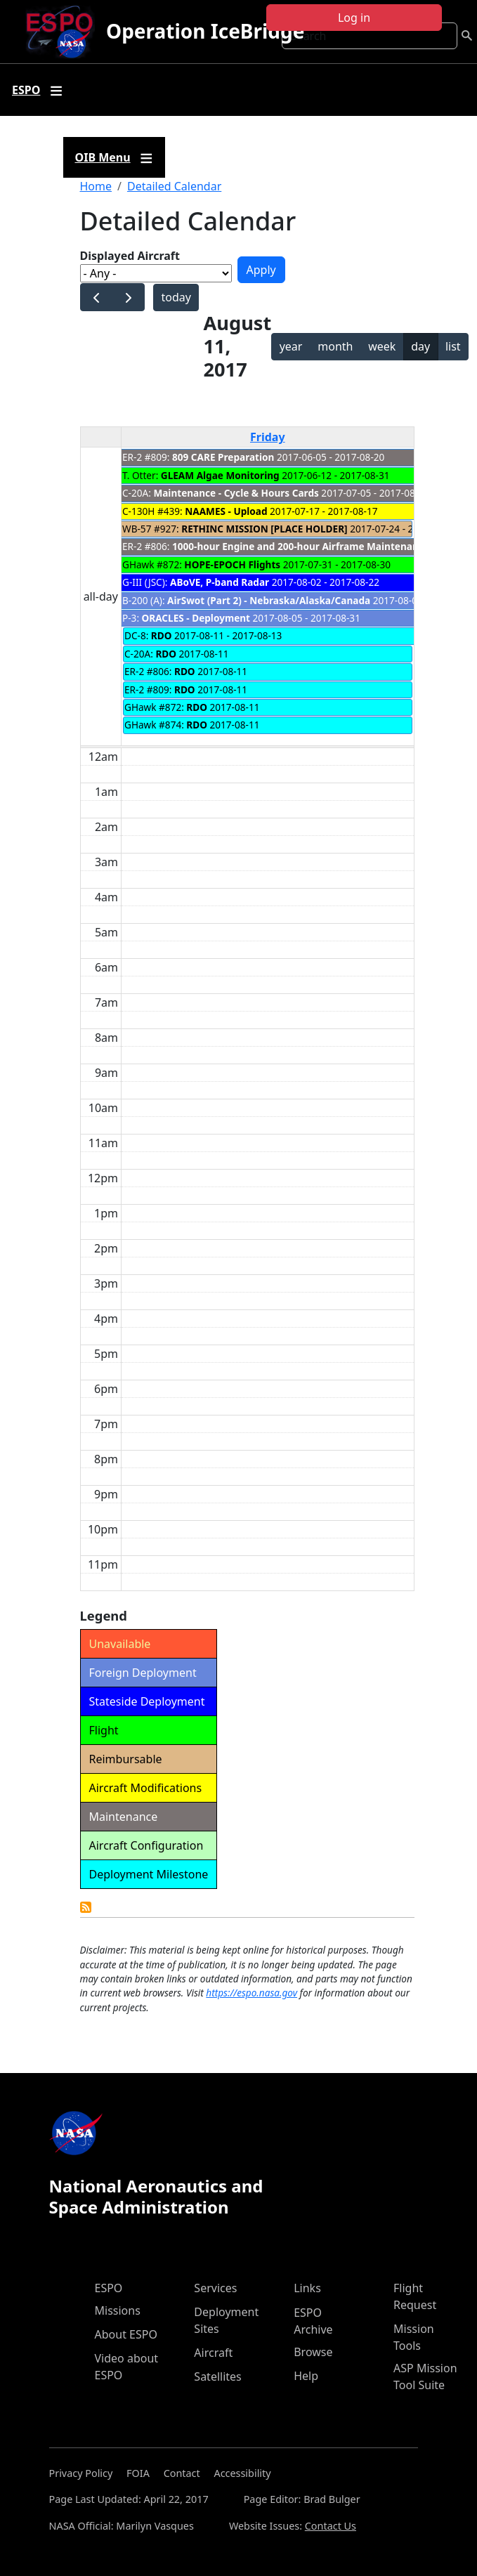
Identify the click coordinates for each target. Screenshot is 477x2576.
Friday (267, 437)
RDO (161, 635)
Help (306, 2376)
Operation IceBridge (205, 31)
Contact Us (330, 2525)
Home (96, 186)
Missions (118, 2310)
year (291, 346)
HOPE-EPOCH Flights (233, 564)
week (382, 346)
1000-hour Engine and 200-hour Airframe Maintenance (300, 546)
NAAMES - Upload (226, 511)
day (420, 346)
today (175, 297)
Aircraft (213, 2352)
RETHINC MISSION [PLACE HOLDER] (264, 528)
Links (307, 2288)
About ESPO (126, 2334)
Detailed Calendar (174, 186)
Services (215, 2288)
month (335, 346)
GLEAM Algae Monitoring (221, 475)
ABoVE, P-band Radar (219, 582)
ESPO (109, 2288)
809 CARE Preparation (223, 457)
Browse (313, 2352)
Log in (354, 17)
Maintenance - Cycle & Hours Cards (235, 492)
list (453, 346)
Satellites (217, 2376)
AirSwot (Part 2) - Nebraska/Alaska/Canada (268, 600)
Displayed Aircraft (130, 255)
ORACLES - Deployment (196, 618)
